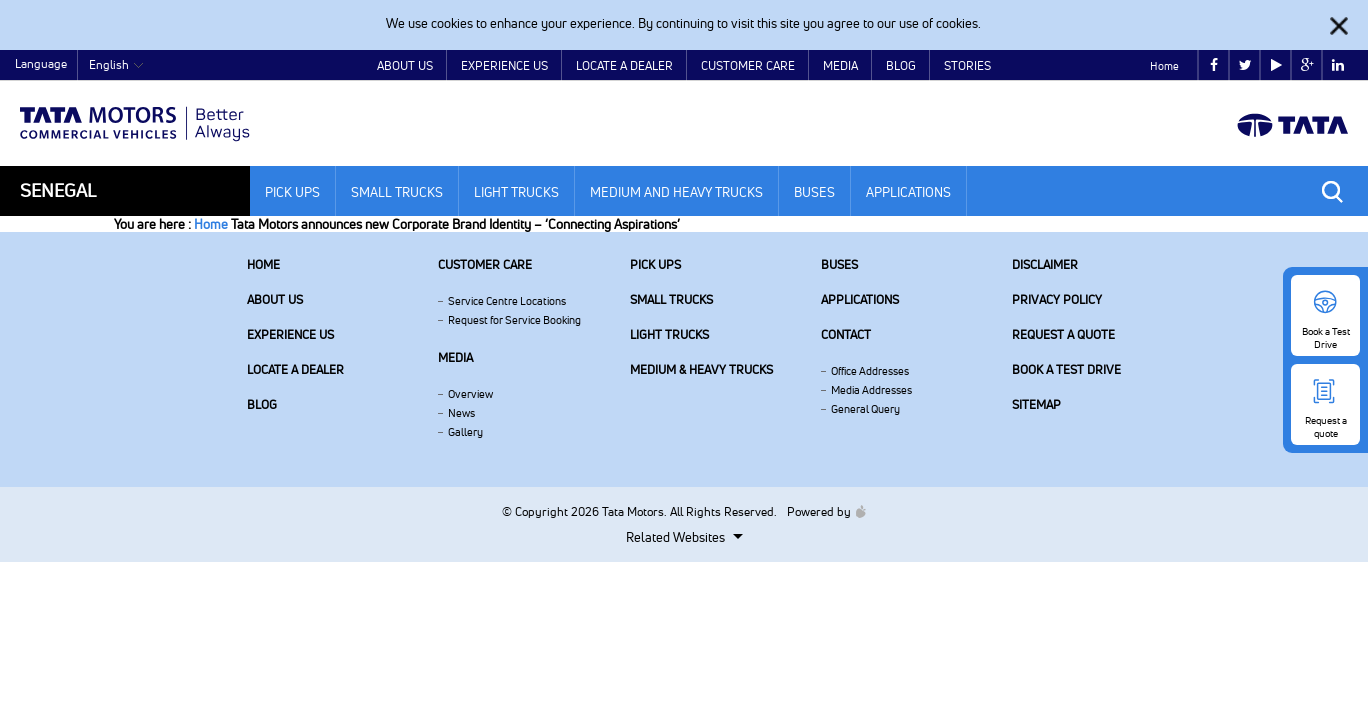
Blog (901, 65)
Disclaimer (1045, 264)
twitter (1245, 65)
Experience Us (504, 65)
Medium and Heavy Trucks (676, 192)
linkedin (1338, 65)
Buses (814, 192)
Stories (967, 65)
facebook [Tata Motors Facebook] (1214, 65)
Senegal (58, 190)
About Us (405, 65)
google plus (1307, 65)
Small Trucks (397, 192)
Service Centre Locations (507, 301)
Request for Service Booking (514, 320)
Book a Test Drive (1066, 369)
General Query (865, 409)
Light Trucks (516, 192)
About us (275, 299)
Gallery (465, 432)
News (461, 413)
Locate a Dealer (624, 65)
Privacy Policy (1057, 299)
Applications (908, 192)
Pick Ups (292, 192)
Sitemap (1036, 404)
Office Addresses (870, 371)
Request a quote (1063, 334)
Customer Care (748, 65)
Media (840, 65)
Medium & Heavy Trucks (701, 369)
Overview (470, 394)
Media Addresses (871, 390)
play (1276, 65)
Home (1164, 66)
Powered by (821, 511)
